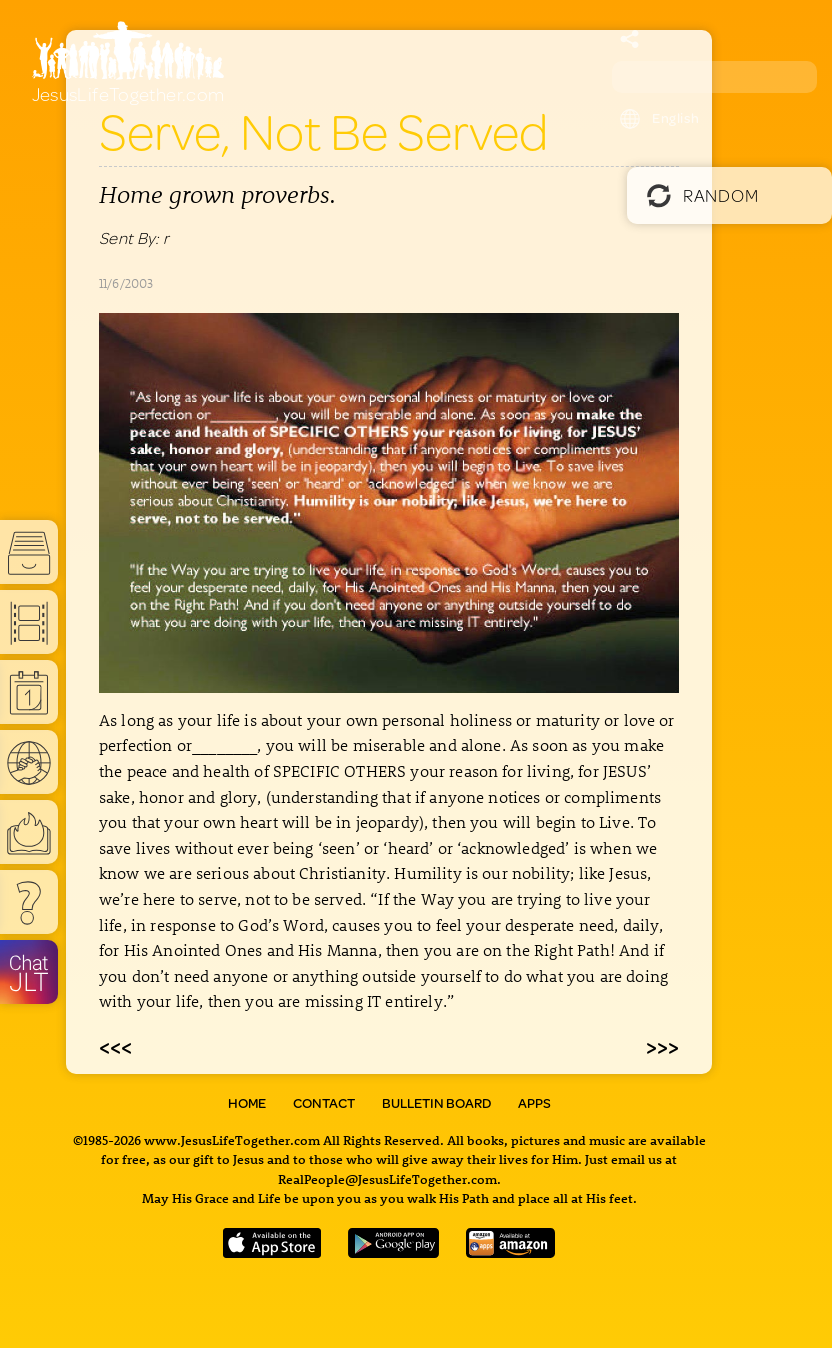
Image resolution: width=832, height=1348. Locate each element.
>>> (662, 1046)
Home (247, 1103)
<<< (115, 1046)
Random (702, 195)
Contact (324, 1103)
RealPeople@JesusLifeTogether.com (387, 1178)
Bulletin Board (436, 1103)
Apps (534, 1103)
